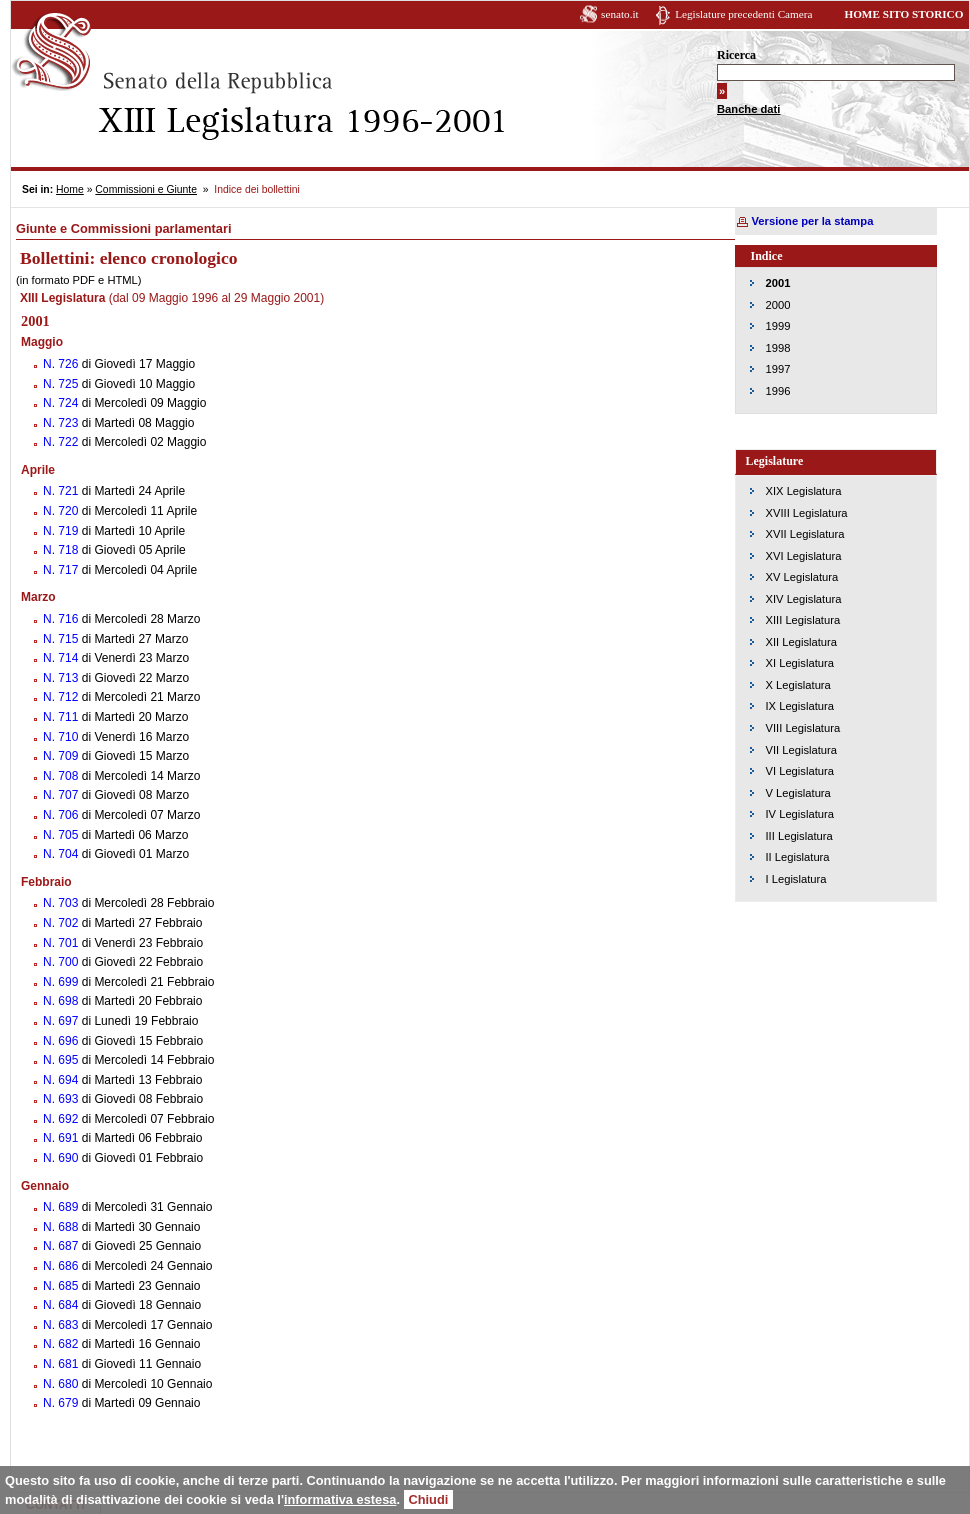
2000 (778, 305)
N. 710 (62, 737)
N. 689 (62, 1207)
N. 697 (62, 1021)
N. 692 (62, 1119)
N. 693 (62, 1099)
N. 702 (62, 923)
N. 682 (62, 1344)
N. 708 (62, 776)
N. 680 (62, 1384)
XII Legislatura (802, 642)
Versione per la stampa (813, 221)
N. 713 (62, 678)
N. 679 (62, 1403)
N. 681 (62, 1364)
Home (70, 189)
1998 (778, 348)
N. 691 (62, 1138)
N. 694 (62, 1080)
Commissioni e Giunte (146, 189)
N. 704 (62, 854)
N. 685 (62, 1286)
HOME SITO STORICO (903, 14)
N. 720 (62, 511)
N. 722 (62, 442)
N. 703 (62, 903)
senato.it (620, 14)
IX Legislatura (800, 706)
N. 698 (62, 1001)
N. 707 (62, 795)
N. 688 (62, 1227)
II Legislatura (798, 857)
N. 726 (62, 364)
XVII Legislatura (805, 534)
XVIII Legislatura (807, 513)
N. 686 (62, 1266)
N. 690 (62, 1158)
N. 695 (62, 1060)
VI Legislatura (800, 771)
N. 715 (62, 639)
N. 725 (62, 384)
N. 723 (62, 423)
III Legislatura (799, 836)
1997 (778, 369)
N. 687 (62, 1246)
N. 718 (62, 550)
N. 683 (62, 1325)
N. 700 (62, 962)
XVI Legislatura (804, 556)
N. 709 (62, 756)
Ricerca (736, 55)
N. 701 (62, 943)
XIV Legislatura (804, 599)
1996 (778, 391)
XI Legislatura (800, 663)
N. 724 (62, 403)
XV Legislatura (802, 577)
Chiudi (429, 1499)
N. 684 (62, 1305)
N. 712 (62, 697)
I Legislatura (796, 879)
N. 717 (62, 570)
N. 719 (62, 531)
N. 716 (62, 619)
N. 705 (62, 835)
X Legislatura (798, 685)
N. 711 (62, 717)
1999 (778, 326)
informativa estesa (340, 1499)
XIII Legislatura (803, 620)
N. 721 (62, 491)
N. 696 (62, 1041)
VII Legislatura (802, 750)
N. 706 (62, 815)
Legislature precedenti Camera (743, 14)
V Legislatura (798, 793)
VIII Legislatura (803, 728)
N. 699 (62, 982)
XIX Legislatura (804, 491)
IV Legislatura (800, 814)
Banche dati (748, 109)
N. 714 (62, 658)
